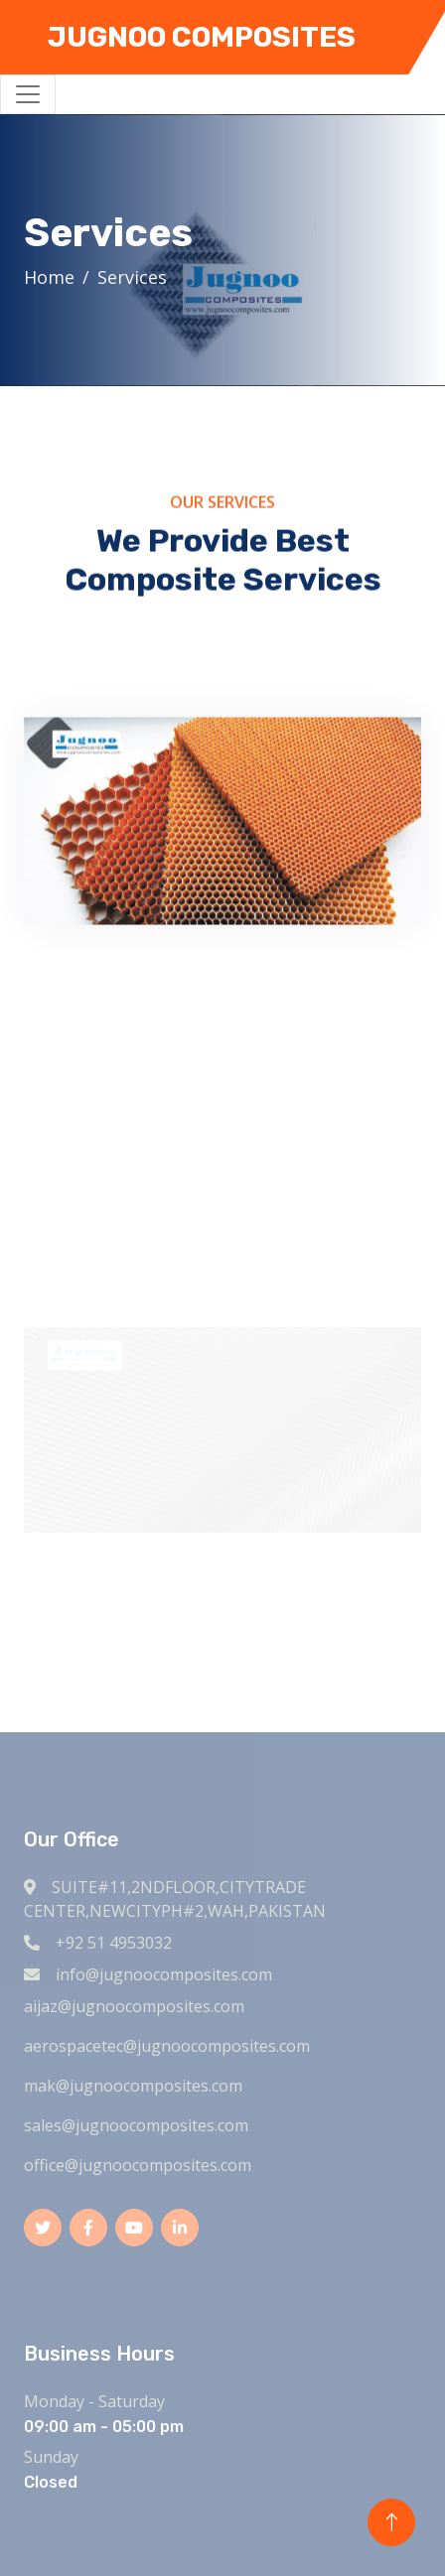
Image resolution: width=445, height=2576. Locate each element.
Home (51, 277)
